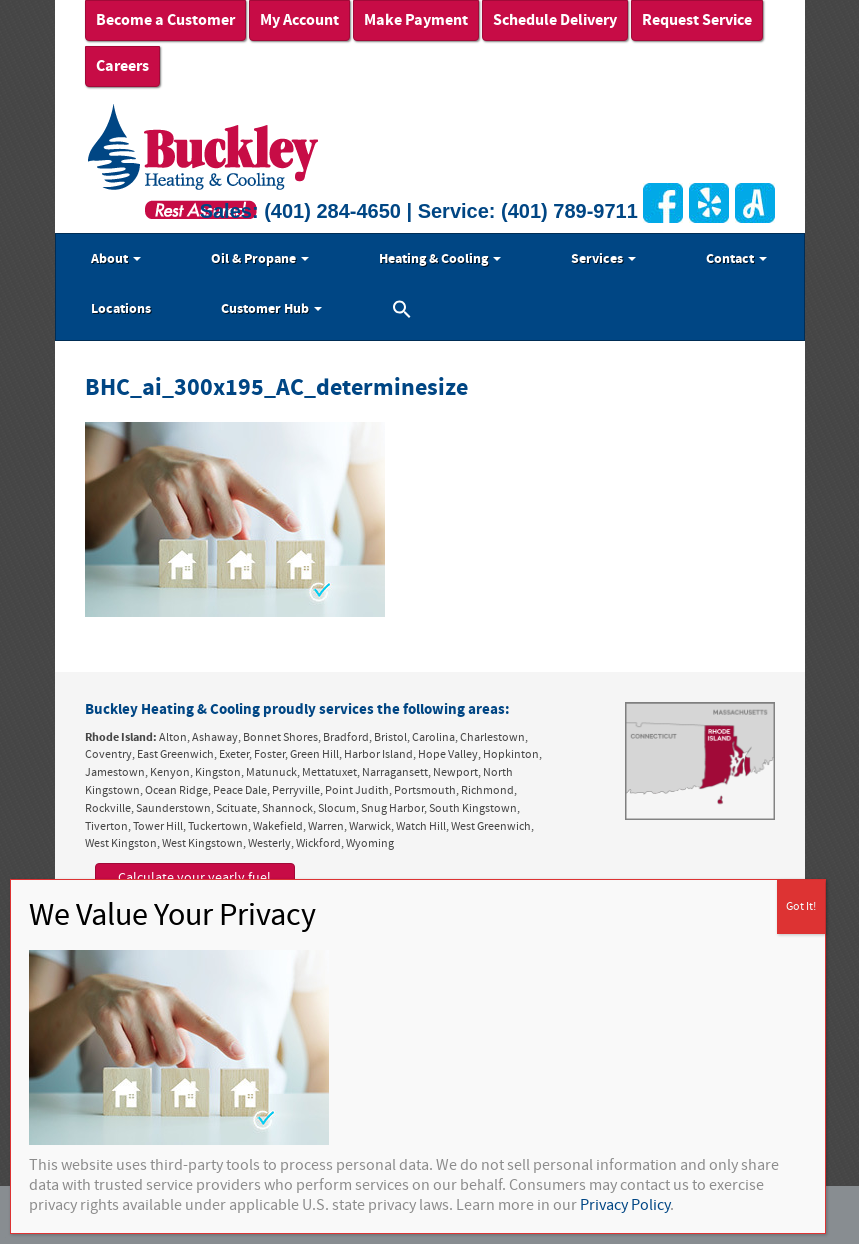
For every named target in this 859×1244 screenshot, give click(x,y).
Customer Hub (271, 309)
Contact (736, 259)
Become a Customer (165, 20)
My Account (299, 20)
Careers (122, 66)
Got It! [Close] (801, 906)
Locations (121, 309)
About (116, 259)
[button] (402, 312)
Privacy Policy (625, 1205)
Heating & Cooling (440, 259)
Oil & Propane (260, 259)
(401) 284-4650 (332, 211)
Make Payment (416, 20)
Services (603, 259)
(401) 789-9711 (569, 211)
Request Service (697, 20)
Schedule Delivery (555, 20)
